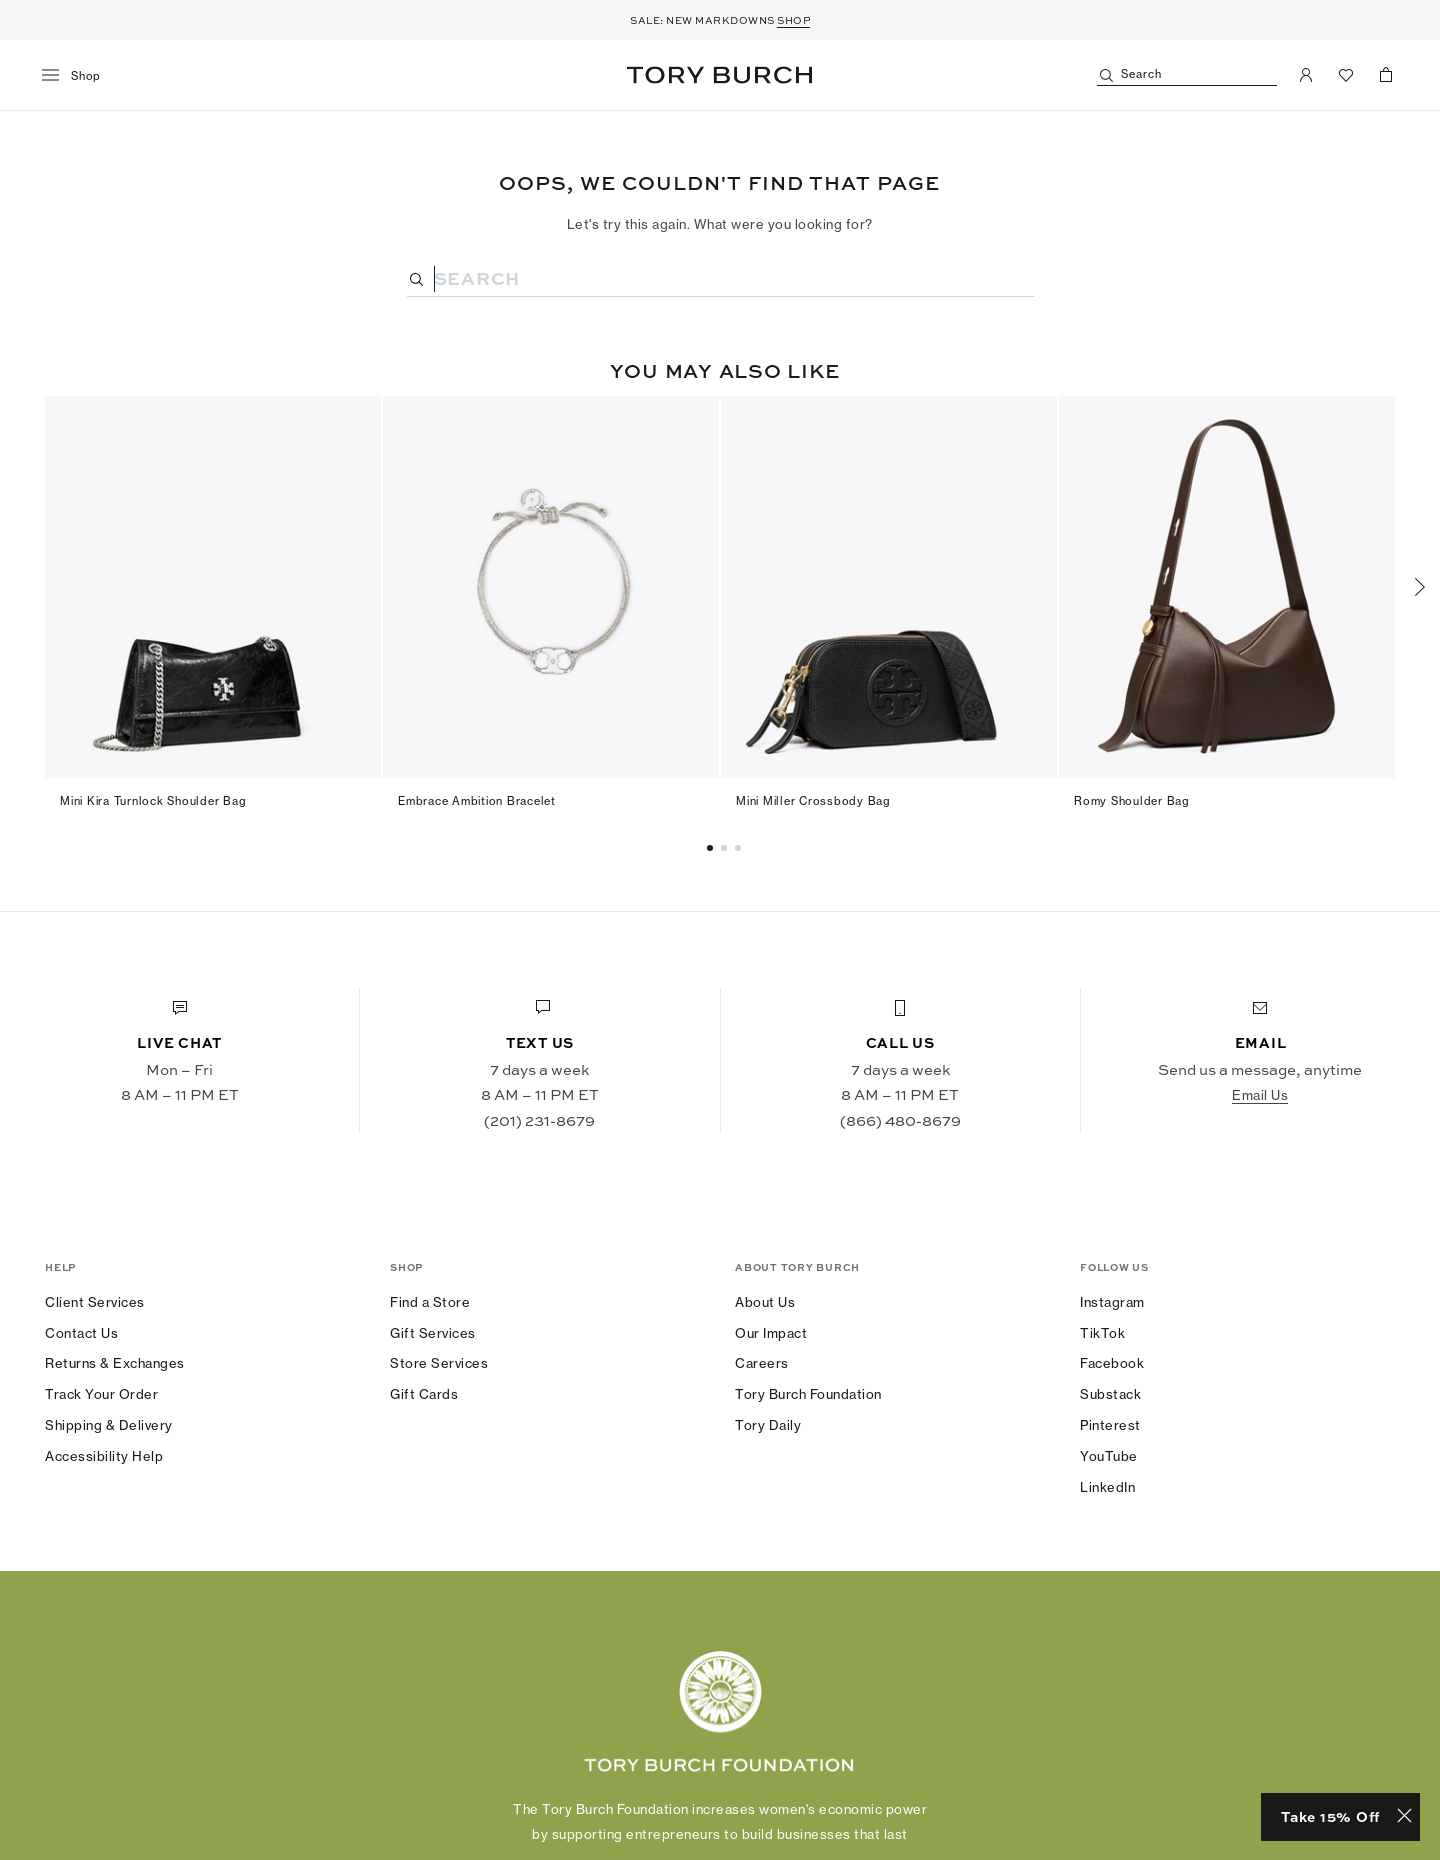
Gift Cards (424, 1394)
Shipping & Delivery (109, 1425)
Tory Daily (768, 1425)
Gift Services (433, 1333)
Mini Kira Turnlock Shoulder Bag (153, 801)
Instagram (1112, 1302)
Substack (1110, 1394)
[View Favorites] (1346, 75)
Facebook (1112, 1363)
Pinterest (1110, 1425)
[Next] (1420, 587)
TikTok (1102, 1333)
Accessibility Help (104, 1456)
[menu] (78, 76)
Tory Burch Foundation (808, 1394)
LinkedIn (1107, 1487)
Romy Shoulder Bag (1132, 801)
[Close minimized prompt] (1404, 1817)
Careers (762, 1363)
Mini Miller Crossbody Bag (813, 801)
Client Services (95, 1302)
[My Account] (1306, 75)
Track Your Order (101, 1394)
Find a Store (430, 1302)
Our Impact (771, 1333)
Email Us (1260, 1095)
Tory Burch (719, 75)
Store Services (439, 1363)
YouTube (1109, 1456)
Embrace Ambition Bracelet (477, 801)
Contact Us (81, 1333)
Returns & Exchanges (115, 1363)
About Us (765, 1302)
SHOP (793, 20)
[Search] (1187, 75)
